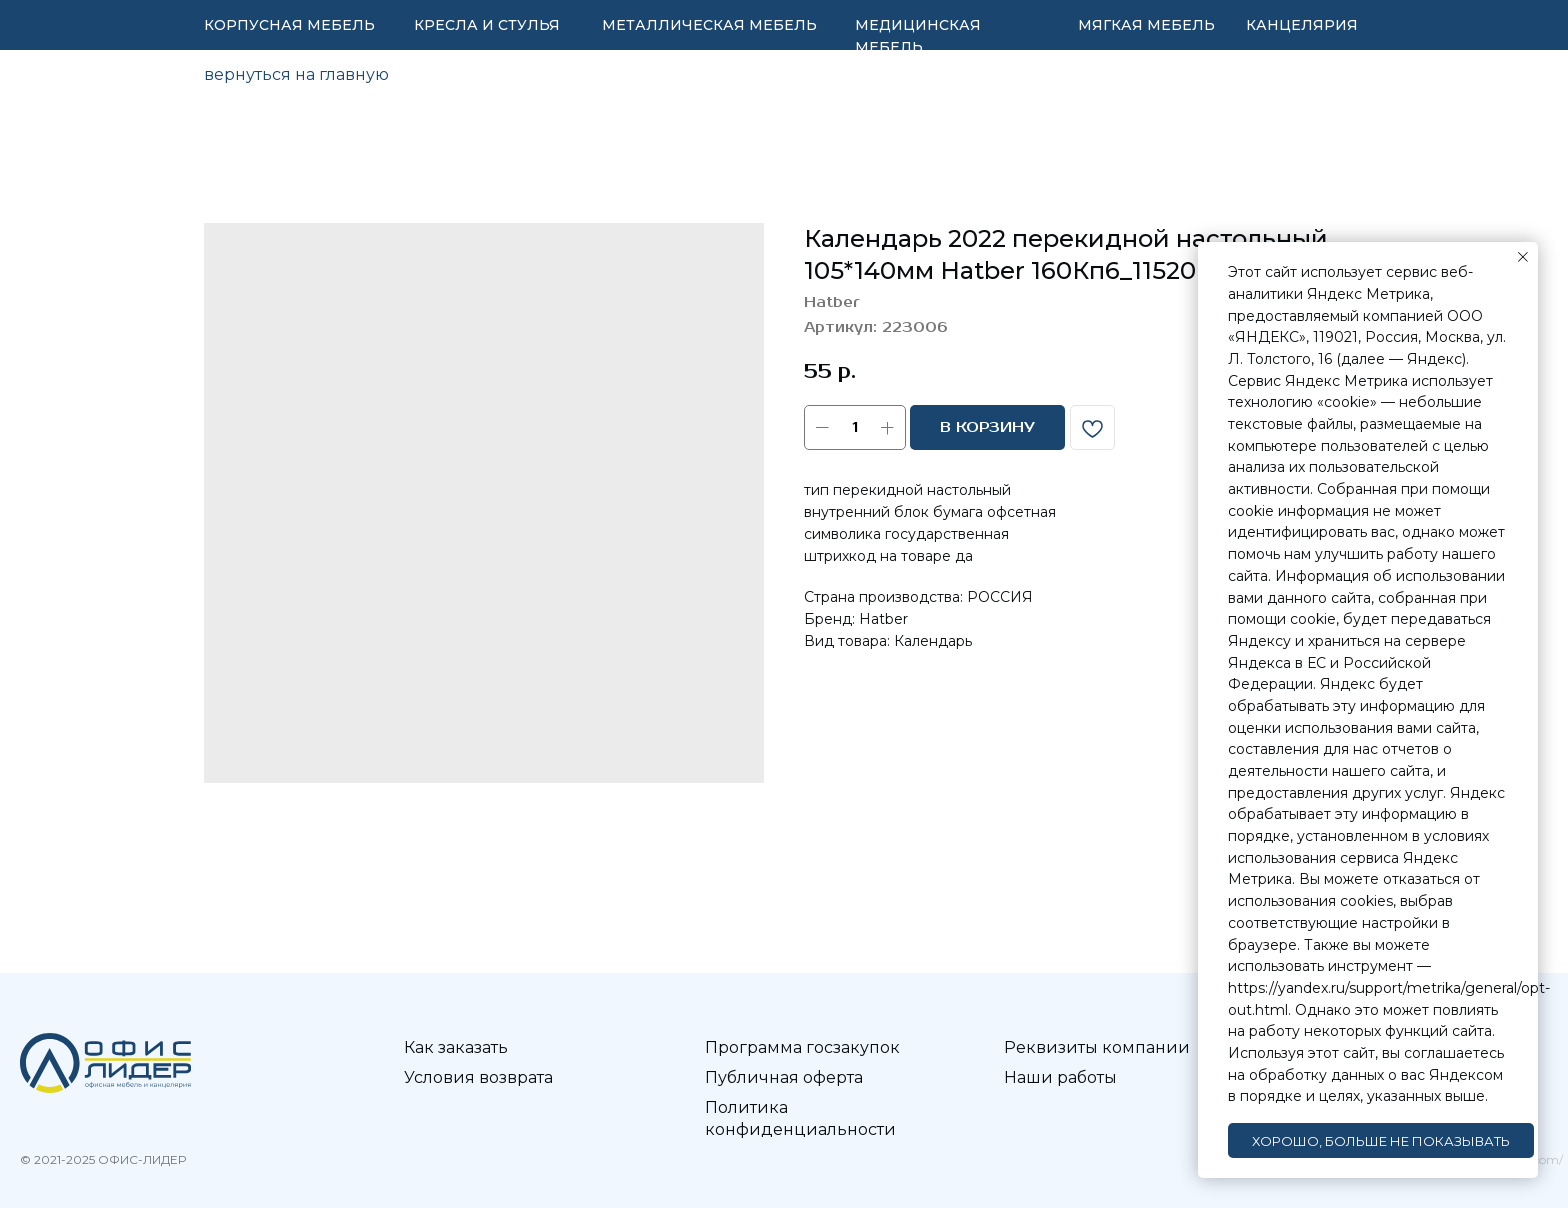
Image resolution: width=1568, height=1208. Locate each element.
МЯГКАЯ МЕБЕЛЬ (1146, 25)
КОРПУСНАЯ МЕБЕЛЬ (289, 25)
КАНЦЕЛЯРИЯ (1302, 25)
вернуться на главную (296, 74)
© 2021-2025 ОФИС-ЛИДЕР (103, 1159)
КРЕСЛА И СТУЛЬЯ (487, 25)
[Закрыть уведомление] (1523, 257)
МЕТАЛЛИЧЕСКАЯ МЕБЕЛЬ (709, 25)
